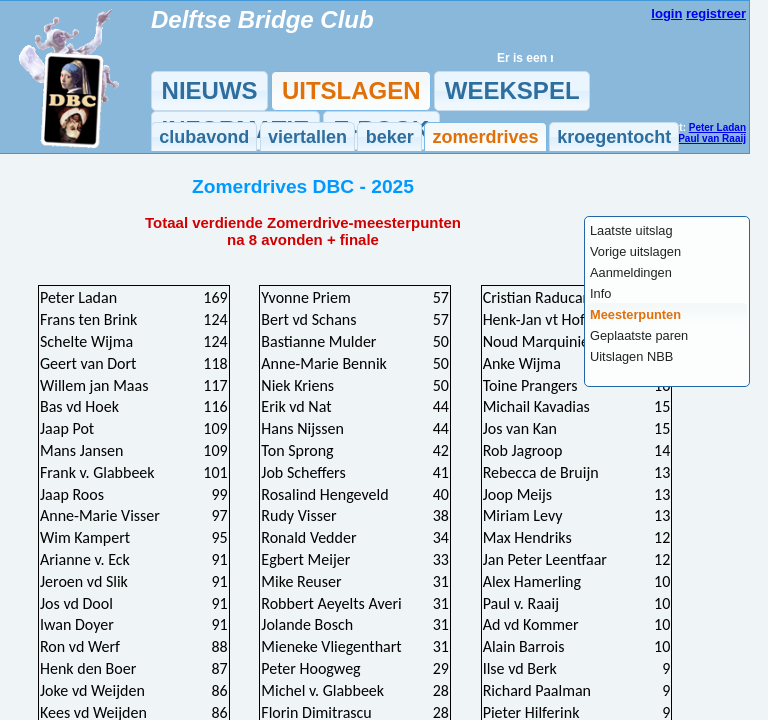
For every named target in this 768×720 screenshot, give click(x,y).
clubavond (204, 137)
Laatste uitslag (631, 230)
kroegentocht (614, 137)
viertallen (307, 137)
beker (390, 137)
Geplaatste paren (639, 335)
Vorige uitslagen (635, 251)
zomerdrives (485, 137)
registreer (716, 13)
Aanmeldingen (631, 272)
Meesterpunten (635, 314)
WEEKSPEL (512, 90)
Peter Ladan (717, 127)
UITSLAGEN (351, 90)
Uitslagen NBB (631, 356)
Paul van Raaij (712, 138)
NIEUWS (210, 90)
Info (600, 293)
